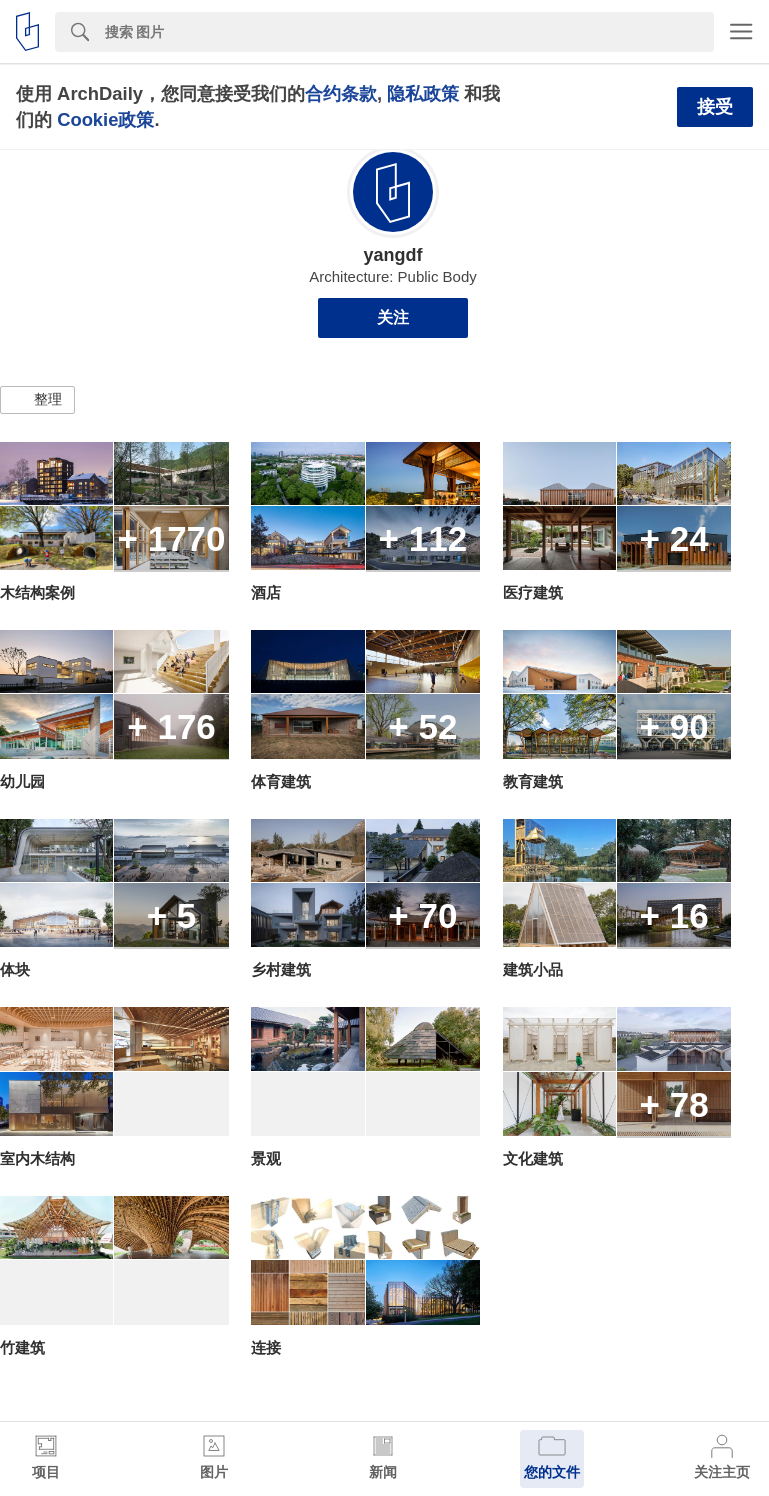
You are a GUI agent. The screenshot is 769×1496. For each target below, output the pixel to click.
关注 (393, 317)
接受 (715, 107)
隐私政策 (423, 93)
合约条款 (341, 93)
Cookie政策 (105, 119)
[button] (37, 400)
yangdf (392, 255)
